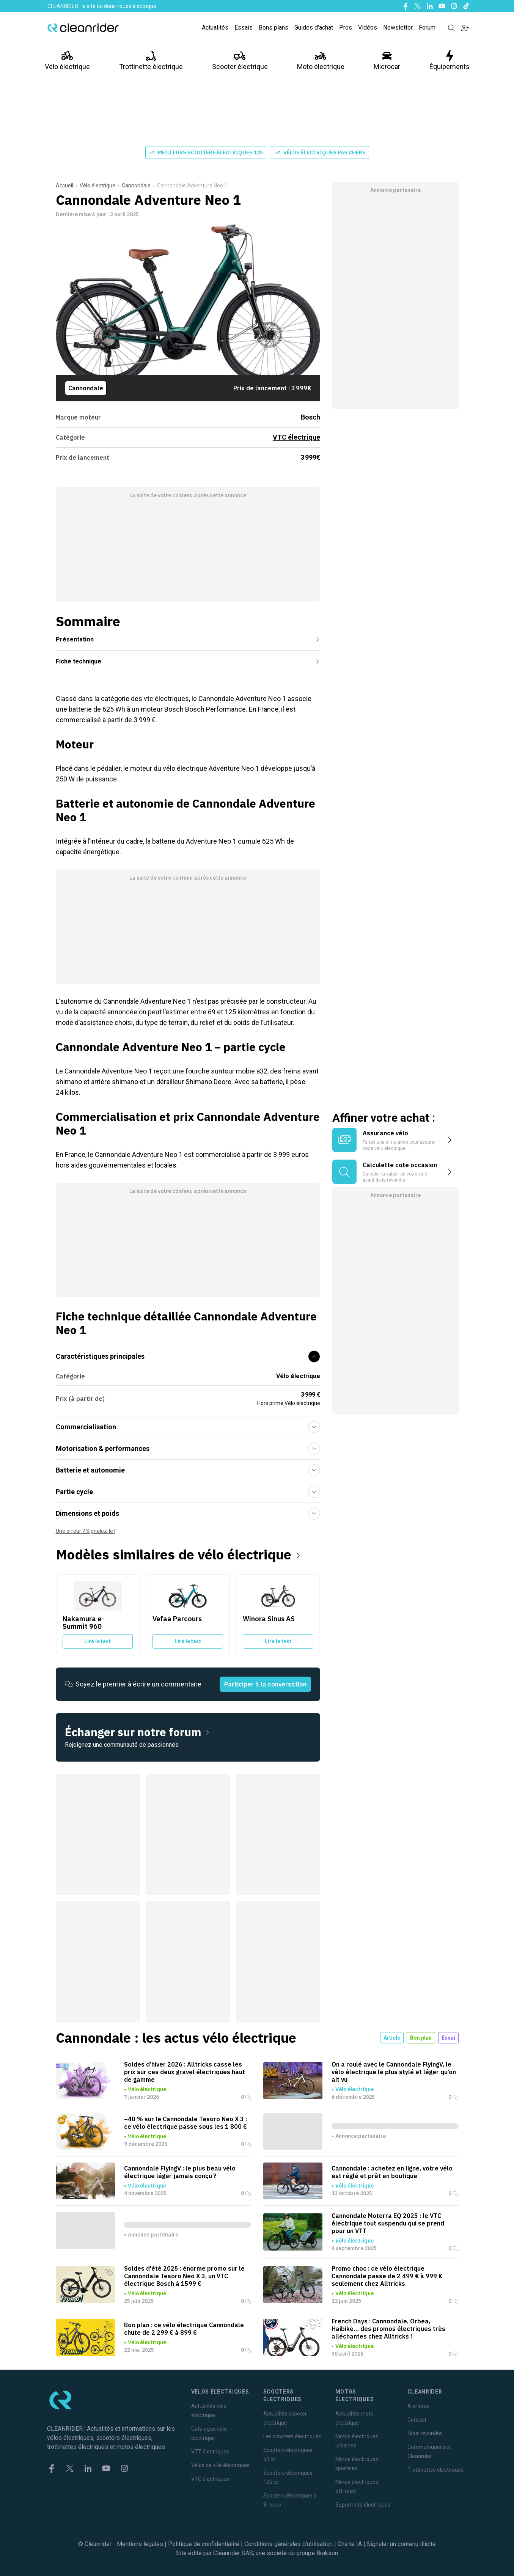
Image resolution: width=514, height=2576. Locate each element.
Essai (448, 2038)
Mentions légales (140, 2544)
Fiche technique (188, 661)
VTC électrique (296, 437)
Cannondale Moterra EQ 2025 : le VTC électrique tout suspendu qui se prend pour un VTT (388, 2223)
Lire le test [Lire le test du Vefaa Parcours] (187, 1641)
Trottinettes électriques (435, 2470)
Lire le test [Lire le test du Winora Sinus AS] (278, 1641)
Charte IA (350, 2544)
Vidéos (367, 27)
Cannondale (136, 185)
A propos (418, 2406)
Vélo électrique (67, 60)
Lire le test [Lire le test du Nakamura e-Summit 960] (97, 1641)
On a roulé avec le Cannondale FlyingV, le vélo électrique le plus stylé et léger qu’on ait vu (394, 2071)
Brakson (327, 2553)
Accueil (64, 185)
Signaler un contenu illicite (401, 2544)
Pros (345, 27)
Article (392, 2038)
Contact (416, 2420)
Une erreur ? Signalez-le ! (85, 1531)
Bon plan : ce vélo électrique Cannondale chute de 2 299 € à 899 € (184, 2328)
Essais (243, 27)
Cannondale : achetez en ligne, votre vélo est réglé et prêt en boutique (392, 2172)
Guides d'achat (313, 27)
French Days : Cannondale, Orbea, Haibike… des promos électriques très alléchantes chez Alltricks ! (388, 2328)
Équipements (449, 60)
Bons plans (273, 27)
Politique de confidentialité (203, 2544)
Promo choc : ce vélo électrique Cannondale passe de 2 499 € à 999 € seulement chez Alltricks (387, 2276)
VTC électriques (210, 2479)
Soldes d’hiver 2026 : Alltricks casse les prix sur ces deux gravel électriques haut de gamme (184, 2071)
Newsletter (398, 27)
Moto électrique (320, 60)
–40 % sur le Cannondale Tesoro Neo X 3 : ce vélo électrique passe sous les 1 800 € (185, 2122)
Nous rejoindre (424, 2433)
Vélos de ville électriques (220, 2465)
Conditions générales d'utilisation (288, 2544)
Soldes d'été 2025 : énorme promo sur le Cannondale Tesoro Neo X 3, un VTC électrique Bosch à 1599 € (184, 2276)
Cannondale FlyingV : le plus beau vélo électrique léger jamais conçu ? (180, 2172)
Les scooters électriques (292, 2436)
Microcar (387, 60)
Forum (427, 27)
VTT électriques (210, 2452)
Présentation (188, 639)
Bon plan (421, 2038)
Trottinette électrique (151, 60)
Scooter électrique (240, 60)
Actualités (215, 27)
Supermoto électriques (362, 2505)
